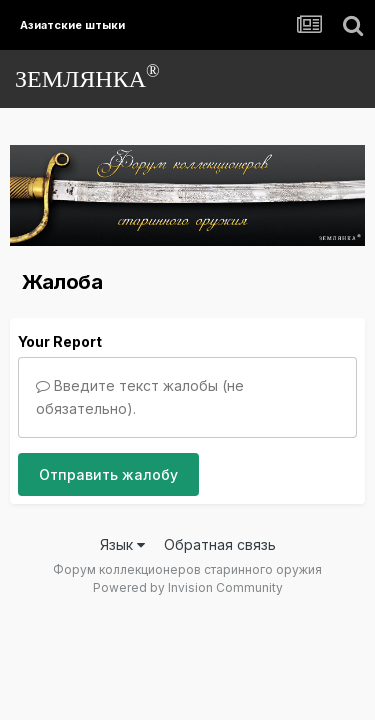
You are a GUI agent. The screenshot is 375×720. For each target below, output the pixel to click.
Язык (122, 544)
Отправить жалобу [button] (108, 474)
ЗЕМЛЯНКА (87, 76)
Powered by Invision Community (188, 587)
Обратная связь (220, 544)
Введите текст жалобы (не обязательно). (140, 396)
